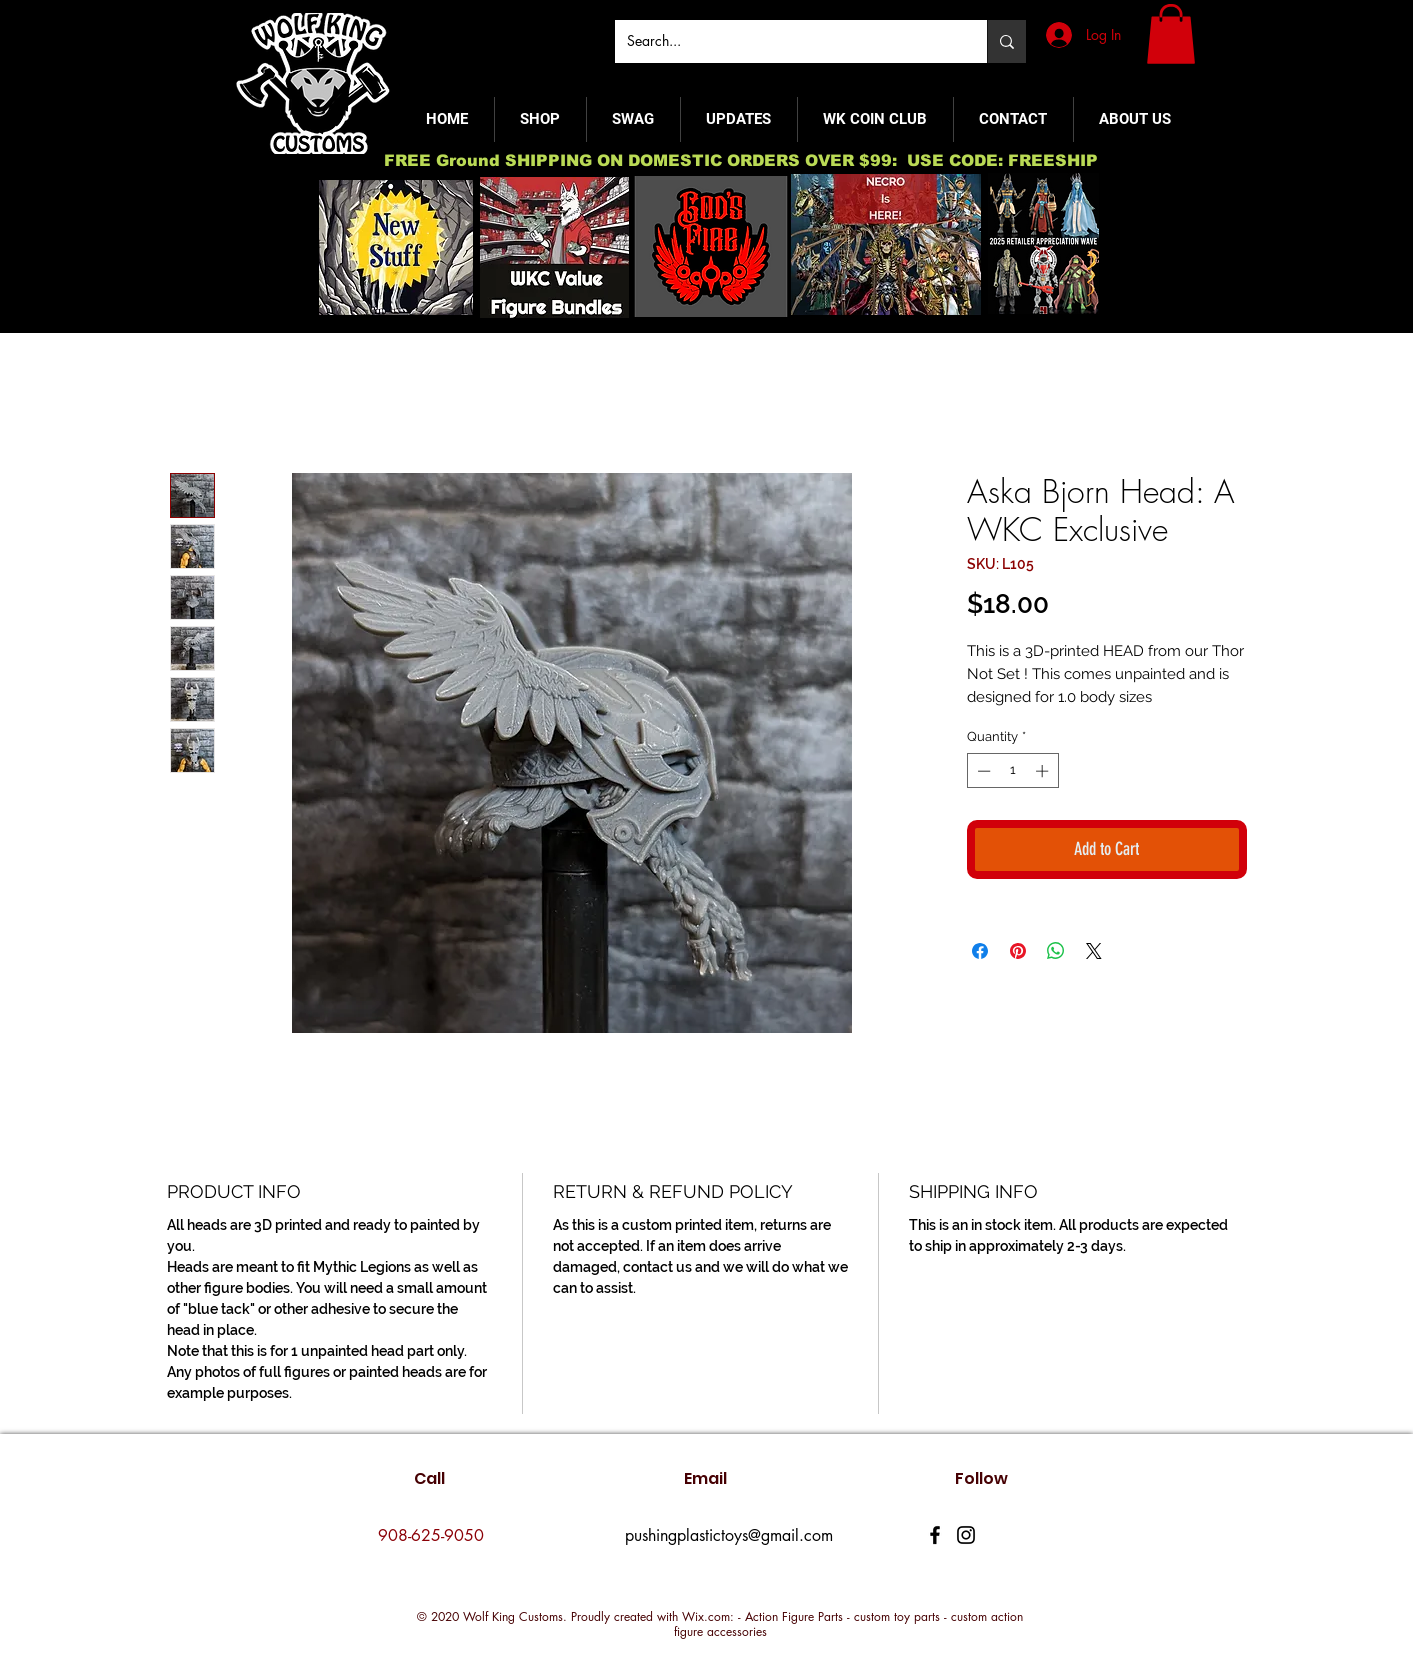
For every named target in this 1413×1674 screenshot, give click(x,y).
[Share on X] (1094, 951)
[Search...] (786, 41)
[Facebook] (935, 1535)
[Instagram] (966, 1535)
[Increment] (1044, 771)
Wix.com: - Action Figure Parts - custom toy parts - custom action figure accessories (849, 1624)
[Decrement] (982, 771)
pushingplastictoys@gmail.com (729, 1535)
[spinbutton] (1012, 771)
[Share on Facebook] (980, 951)
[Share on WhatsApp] (1056, 951)
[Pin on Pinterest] (1018, 951)
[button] (1171, 34)
